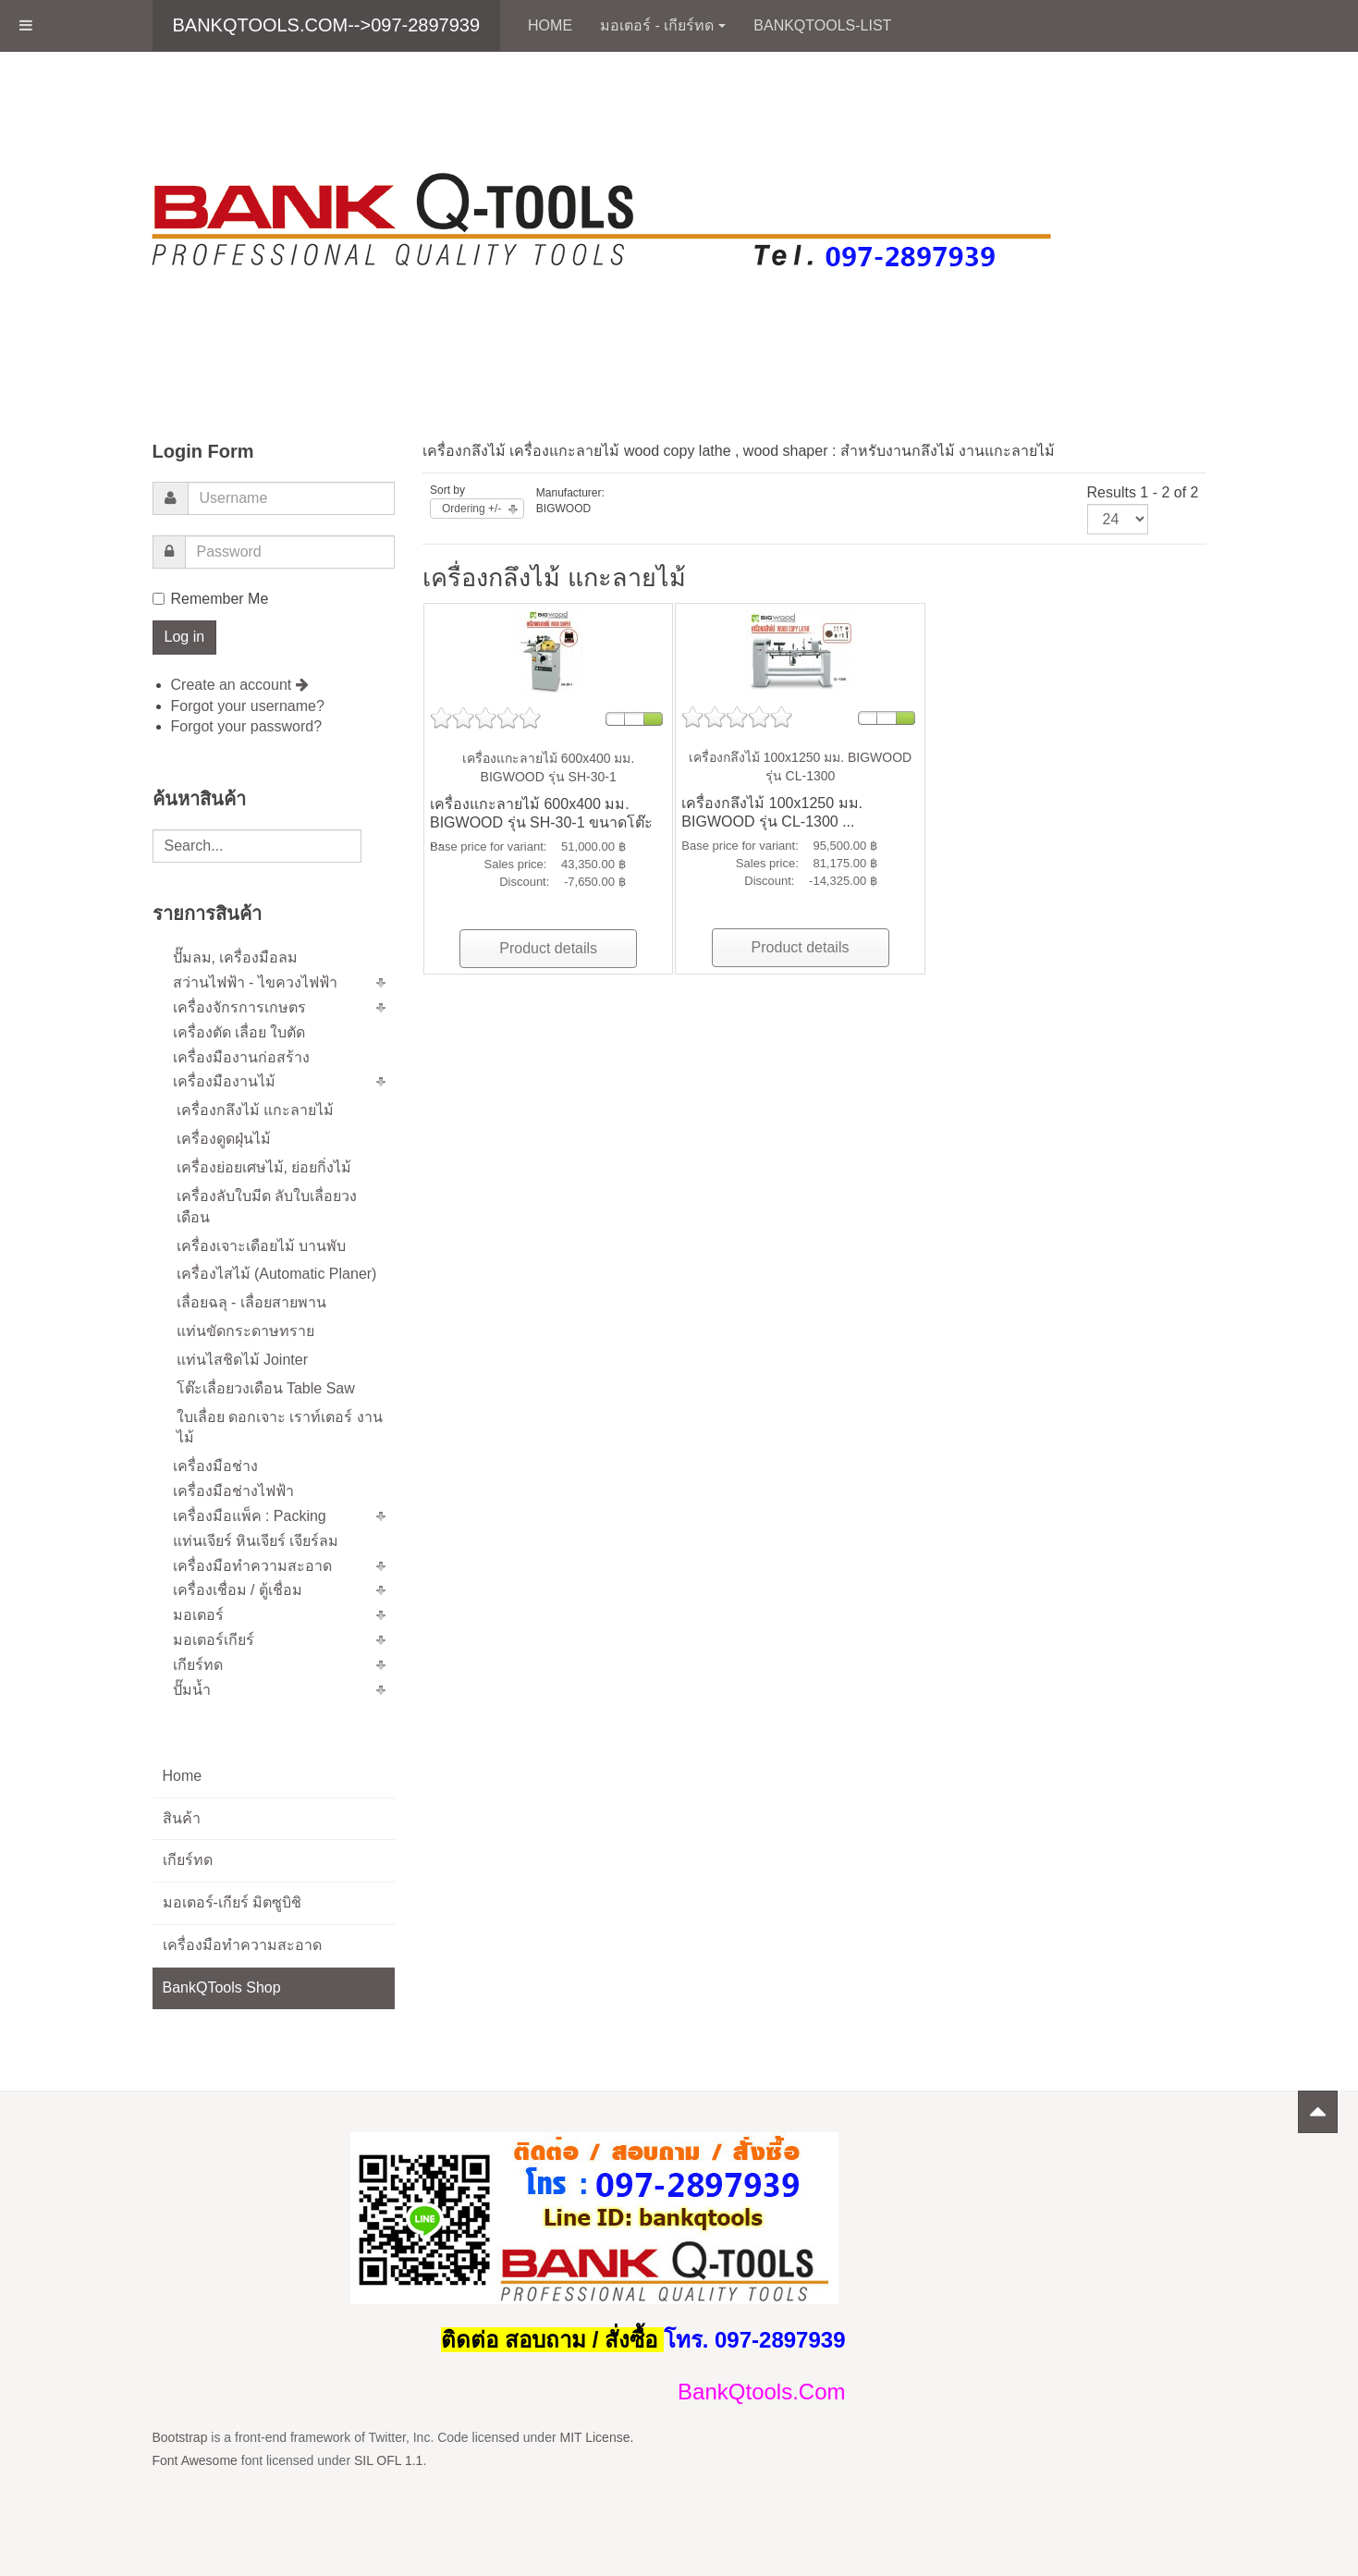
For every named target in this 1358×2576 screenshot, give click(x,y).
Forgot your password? (247, 726)
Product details (548, 948)
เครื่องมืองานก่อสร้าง (241, 1057)
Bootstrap (180, 2437)
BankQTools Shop (222, 1987)
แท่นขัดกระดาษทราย (245, 1331)
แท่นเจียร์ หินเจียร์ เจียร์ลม (256, 1541)
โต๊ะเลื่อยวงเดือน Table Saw (266, 1388)
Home (550, 25)
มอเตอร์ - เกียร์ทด (663, 25)
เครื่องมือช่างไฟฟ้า (233, 1491)
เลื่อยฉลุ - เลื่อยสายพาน (251, 1302)
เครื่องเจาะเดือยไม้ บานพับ (261, 1246)
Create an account (240, 685)
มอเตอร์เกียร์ (213, 1640)
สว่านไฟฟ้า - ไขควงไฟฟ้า (255, 982)
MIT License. (596, 2437)
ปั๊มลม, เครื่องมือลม (236, 957)
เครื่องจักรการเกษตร (239, 1007)
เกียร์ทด (198, 1665)
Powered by (1122, 2155)
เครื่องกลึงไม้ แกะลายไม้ (255, 1110)
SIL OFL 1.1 (388, 2460)
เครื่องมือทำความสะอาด (252, 1566)
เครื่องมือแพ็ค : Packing (249, 1516)
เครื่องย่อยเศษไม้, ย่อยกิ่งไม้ (264, 1167)
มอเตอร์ (198, 1615)
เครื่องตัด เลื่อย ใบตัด (239, 1032)
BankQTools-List (822, 25)
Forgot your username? (247, 706)
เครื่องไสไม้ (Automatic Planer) (277, 1274)
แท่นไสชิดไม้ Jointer (242, 1360)
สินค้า (182, 1818)
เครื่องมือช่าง (215, 1466)
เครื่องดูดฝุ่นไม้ (224, 1139)
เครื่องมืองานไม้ (224, 1081)
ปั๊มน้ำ (192, 1690)
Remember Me (211, 599)
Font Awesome (195, 2460)
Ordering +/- (471, 508)
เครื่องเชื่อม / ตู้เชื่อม (237, 1590)
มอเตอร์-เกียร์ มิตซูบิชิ (232, 1902)
